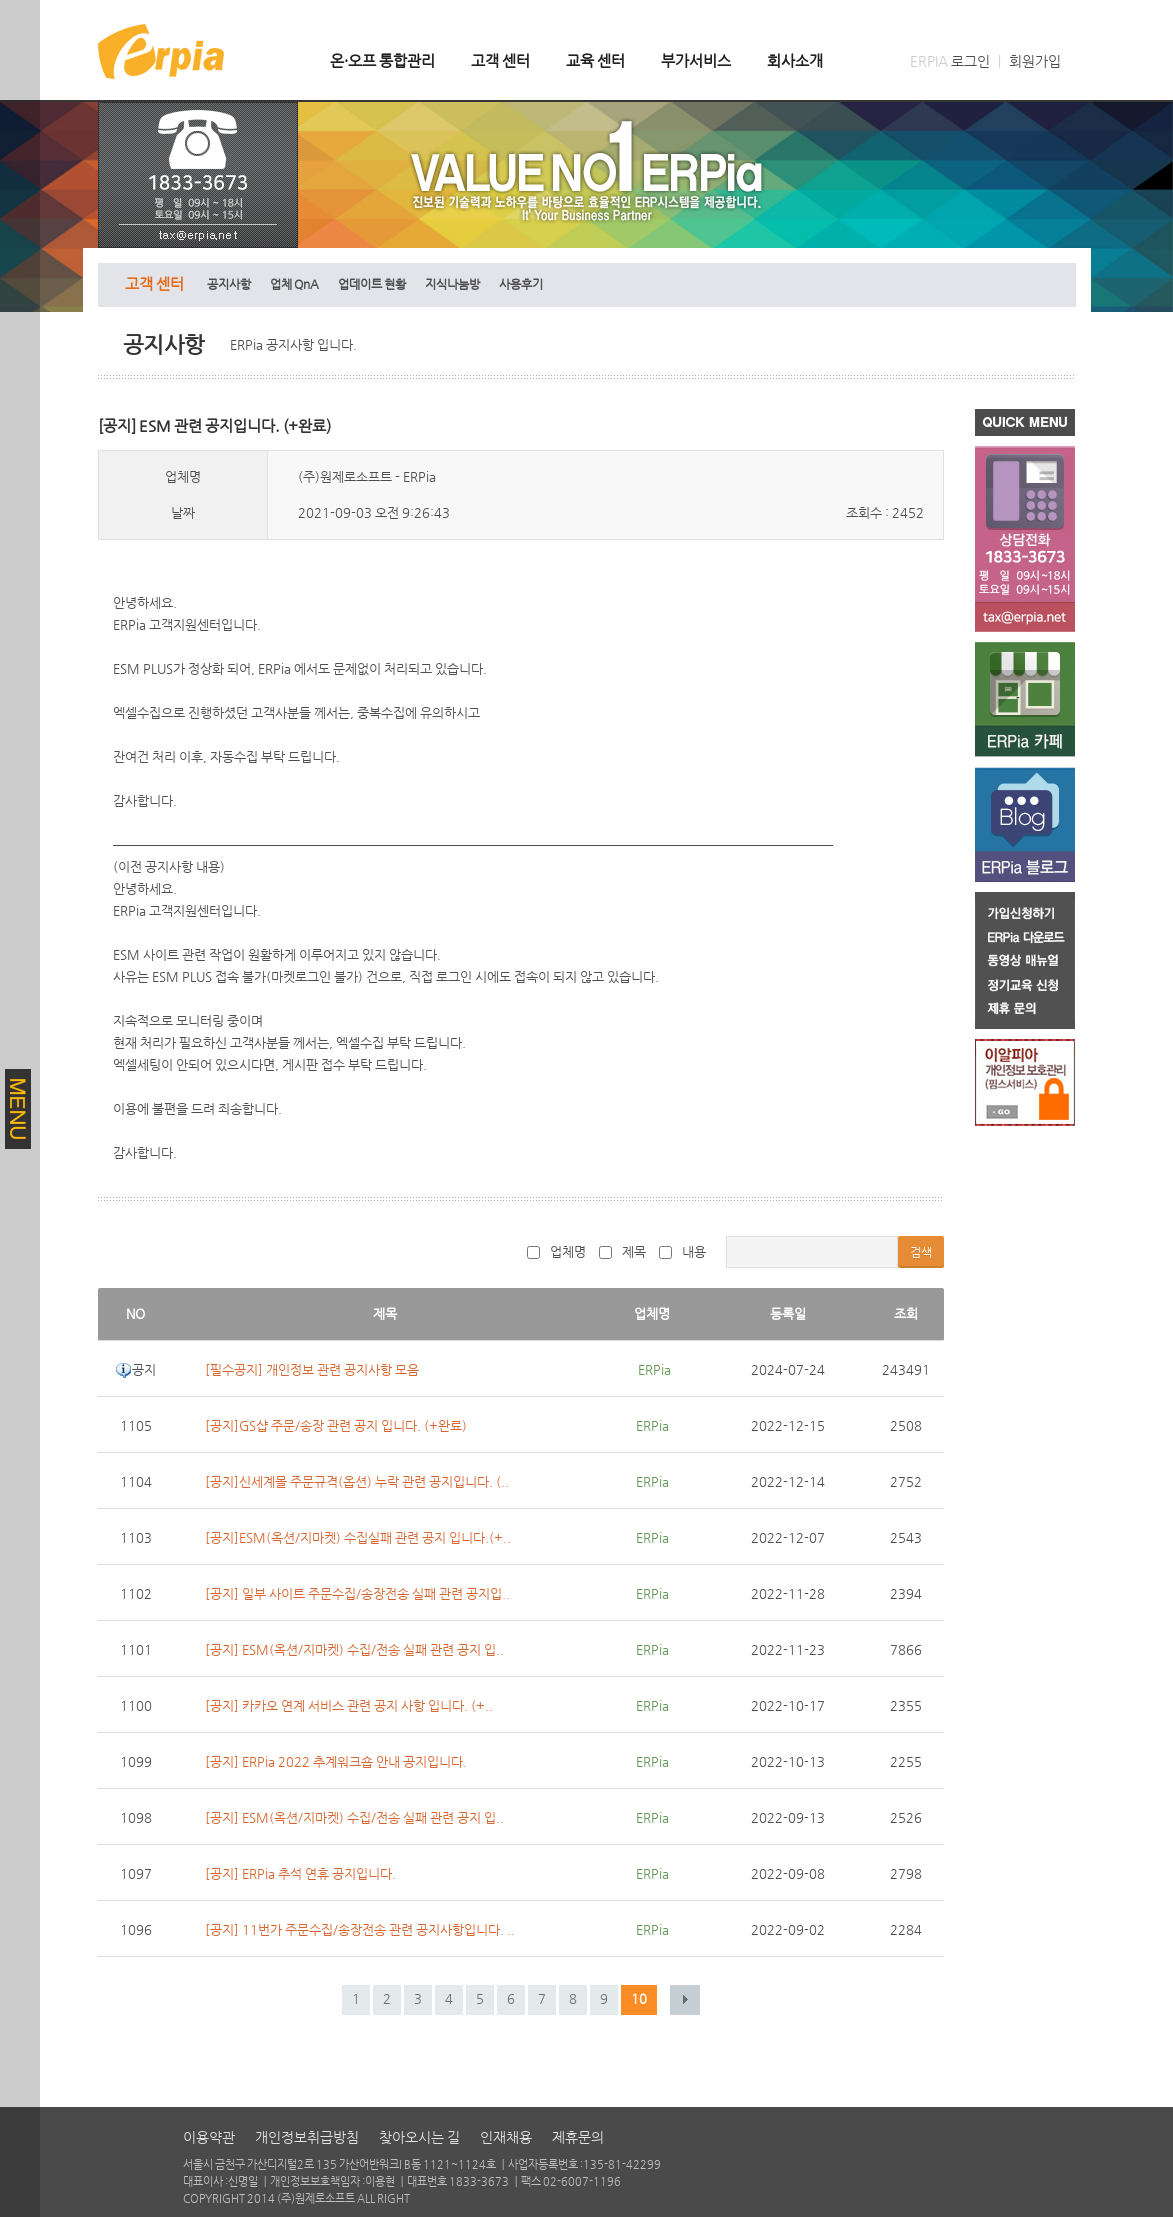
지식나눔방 (452, 284)
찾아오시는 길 (419, 2137)
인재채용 (506, 2137)
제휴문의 (578, 2137)
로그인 (970, 61)
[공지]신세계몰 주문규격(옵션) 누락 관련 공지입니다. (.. (357, 1481)
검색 (921, 1252)
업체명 (556, 1251)
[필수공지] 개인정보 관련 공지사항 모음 (312, 1369)
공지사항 (229, 284)
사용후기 (521, 284)
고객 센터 (500, 60)
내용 (682, 1251)
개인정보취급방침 (307, 2137)
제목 (622, 1251)
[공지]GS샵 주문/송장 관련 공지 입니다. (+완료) (336, 1425)
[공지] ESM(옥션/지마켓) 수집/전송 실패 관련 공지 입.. (354, 1649)
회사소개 (795, 60)
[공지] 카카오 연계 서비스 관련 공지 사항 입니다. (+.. (349, 1705)
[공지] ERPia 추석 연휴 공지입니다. (300, 1873)
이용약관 (209, 2137)
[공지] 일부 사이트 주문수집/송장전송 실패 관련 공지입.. (357, 1593)
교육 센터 (595, 60)
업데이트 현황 (372, 284)
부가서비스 (696, 60)
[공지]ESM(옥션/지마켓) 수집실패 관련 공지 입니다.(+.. (358, 1537)
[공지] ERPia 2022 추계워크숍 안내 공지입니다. (336, 1761)
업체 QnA (294, 284)
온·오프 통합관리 (382, 60)
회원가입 (1035, 61)
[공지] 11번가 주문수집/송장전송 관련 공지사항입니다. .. (360, 1929)
